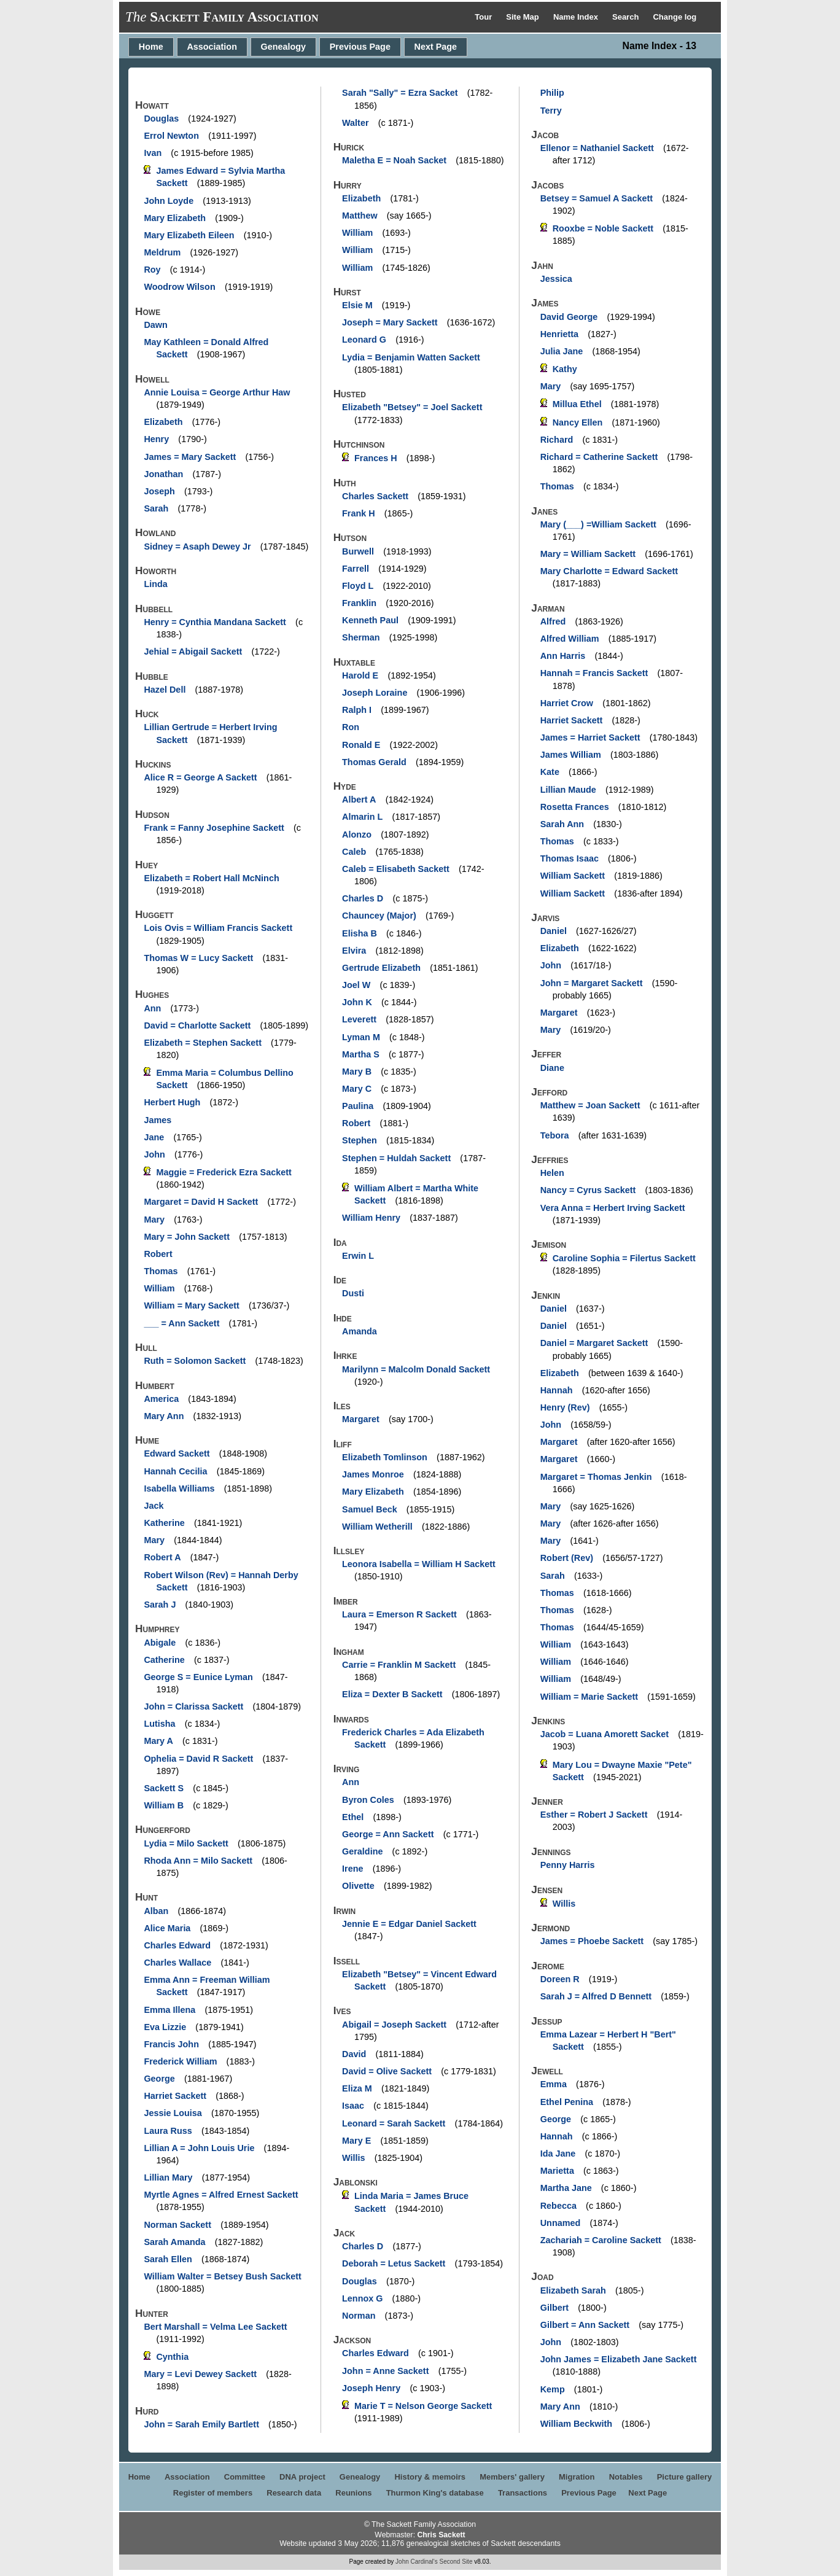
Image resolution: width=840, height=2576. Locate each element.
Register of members (212, 2492)
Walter (355, 123)
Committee (244, 2476)
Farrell (355, 569)
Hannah (556, 1390)
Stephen (359, 1140)
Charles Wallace (177, 1962)
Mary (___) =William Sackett (598, 524)
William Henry (371, 1218)
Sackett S (164, 1788)
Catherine (164, 1660)
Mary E (356, 2141)
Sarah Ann (562, 824)
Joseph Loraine (374, 693)
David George (569, 317)
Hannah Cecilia (175, 1471)
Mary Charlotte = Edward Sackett (609, 571)
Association (212, 47)
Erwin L (358, 1256)
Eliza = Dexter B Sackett (392, 1694)
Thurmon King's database (435, 2492)
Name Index (577, 16)
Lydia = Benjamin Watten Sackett (411, 357)
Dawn (155, 325)
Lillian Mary (168, 2177)
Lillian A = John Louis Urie (199, 2148)
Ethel (353, 1817)
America (161, 1399)
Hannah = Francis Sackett (594, 673)
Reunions (353, 2492)
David (354, 2054)
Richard (557, 440)
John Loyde (168, 201)
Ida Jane (558, 2153)
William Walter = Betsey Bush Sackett (222, 2276)
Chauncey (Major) (379, 915)
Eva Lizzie (165, 2027)
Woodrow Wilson (179, 287)
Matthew (360, 215)
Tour (484, 16)
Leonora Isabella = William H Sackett (419, 1564)
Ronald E (361, 745)
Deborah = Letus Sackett (393, 2263)
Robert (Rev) (566, 1558)
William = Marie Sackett (589, 1697)
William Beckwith (576, 2424)
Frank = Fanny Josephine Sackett (214, 828)
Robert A (162, 1557)
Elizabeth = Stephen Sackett (203, 1043)
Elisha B (359, 933)
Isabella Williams (179, 1488)
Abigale (160, 1643)
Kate (549, 772)
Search (626, 16)
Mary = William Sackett (588, 554)
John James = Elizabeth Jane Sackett (618, 2359)
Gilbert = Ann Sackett (584, 2325)
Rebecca (558, 2206)
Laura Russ (168, 2131)
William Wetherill (377, 1526)
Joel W (356, 985)
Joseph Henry (371, 2388)
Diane (552, 1068)
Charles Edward (177, 1945)
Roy (152, 269)
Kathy (565, 369)
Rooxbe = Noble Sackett (603, 228)
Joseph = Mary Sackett (390, 322)
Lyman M (361, 1037)
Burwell (358, 551)
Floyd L (357, 586)
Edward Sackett (176, 1453)
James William (570, 755)
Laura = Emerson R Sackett (399, 1614)
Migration (577, 2476)
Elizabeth (163, 422)
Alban (156, 1911)
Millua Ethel (577, 404)
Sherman (361, 637)
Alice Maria (167, 1928)
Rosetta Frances (574, 807)
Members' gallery (512, 2476)
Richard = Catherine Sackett (599, 457)
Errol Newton (171, 136)
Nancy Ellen (578, 422)
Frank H (358, 513)
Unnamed (560, 2223)
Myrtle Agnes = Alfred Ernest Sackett (221, 2195)
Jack (153, 1506)
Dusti (353, 1293)
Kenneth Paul (370, 620)
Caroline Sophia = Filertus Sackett (624, 1258)
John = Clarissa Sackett (193, 1706)
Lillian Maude (568, 790)
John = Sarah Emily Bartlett (201, 2424)
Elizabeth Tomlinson (384, 1457)
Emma (553, 2084)
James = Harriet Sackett (590, 737)
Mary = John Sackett (187, 1237)
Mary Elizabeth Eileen (189, 235)
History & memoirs (429, 2476)
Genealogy (283, 47)
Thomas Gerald (374, 762)
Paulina (357, 1106)
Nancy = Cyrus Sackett (588, 1190)
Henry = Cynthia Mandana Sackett (215, 622)
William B (164, 1805)
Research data (293, 2492)
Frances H (375, 458)
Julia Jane (561, 351)
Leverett (359, 1019)
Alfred (553, 621)
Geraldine (362, 1851)
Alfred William (569, 639)
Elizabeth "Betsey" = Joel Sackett (412, 407)
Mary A (158, 1741)
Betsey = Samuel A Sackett (596, 198)
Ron (350, 727)
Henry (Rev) (565, 1407)
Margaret (360, 1419)
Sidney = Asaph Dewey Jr (197, 546)
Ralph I (356, 710)
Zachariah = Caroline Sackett (600, 2240)
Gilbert (554, 2308)
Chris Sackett (441, 2535)
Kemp (552, 2389)
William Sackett (572, 876)
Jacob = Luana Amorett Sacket (604, 1734)
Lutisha (159, 1724)
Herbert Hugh (172, 1102)
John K (357, 1002)
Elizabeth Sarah (573, 2290)
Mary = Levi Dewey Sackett (200, 2374)
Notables (626, 2476)
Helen (552, 1173)
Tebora (554, 1135)
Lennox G (362, 2298)
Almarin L (362, 817)
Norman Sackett (177, 2225)
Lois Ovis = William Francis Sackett (218, 928)
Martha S (360, 1054)
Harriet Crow (566, 703)
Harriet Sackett (175, 2096)
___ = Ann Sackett (181, 1323)
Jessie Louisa (172, 2113)
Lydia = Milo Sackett (186, 1843)
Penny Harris (567, 1865)
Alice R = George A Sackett (200, 777)
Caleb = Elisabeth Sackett (395, 869)
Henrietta (559, 334)
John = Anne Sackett (385, 2371)
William (159, 1288)
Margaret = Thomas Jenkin (596, 1477)
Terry (551, 110)
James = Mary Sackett (190, 457)
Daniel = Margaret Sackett (594, 1343)
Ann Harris (563, 656)
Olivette (358, 1886)
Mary (154, 1219)
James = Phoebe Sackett (592, 1941)
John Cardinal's (416, 2561)
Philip (552, 93)
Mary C (356, 1089)
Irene (352, 1869)
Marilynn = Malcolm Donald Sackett (416, 1369)
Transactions (522, 2492)
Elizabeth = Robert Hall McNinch (211, 878)
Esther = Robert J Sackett (594, 1814)
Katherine (164, 1523)
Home (151, 47)
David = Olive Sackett (387, 2071)
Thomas (160, 1271)
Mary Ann (164, 1416)
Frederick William (180, 2061)
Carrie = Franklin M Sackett (399, 1665)
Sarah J (160, 1604)
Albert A (359, 799)
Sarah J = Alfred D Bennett (595, 1996)
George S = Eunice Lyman (198, 1677)
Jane (154, 1137)
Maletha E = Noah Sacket (394, 160)
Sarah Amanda (174, 2242)
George (159, 2079)
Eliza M (357, 2088)
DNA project (302, 2476)
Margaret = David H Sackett (201, 1202)
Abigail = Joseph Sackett (394, 2024)
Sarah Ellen (168, 2259)
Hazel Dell (164, 690)
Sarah (156, 508)
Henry (156, 439)
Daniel (553, 931)
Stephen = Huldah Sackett (396, 1158)
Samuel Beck (369, 1509)
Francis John (171, 2044)
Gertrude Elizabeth (381, 968)
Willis (353, 2158)
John (154, 1154)
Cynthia (172, 2357)
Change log (674, 16)
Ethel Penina (566, 2102)
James (157, 1120)
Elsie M (357, 305)
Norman (358, 2316)
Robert (158, 1254)
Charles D (362, 898)
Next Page (435, 47)
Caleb (354, 852)
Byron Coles (368, 1800)
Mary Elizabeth (175, 218)
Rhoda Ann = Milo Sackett (198, 1861)
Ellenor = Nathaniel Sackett (597, 148)
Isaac (353, 2106)
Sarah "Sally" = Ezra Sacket (399, 93)
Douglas (161, 118)
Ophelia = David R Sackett (198, 1759)
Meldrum (162, 252)
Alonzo (356, 834)
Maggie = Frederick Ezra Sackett (223, 1172)
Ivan (152, 153)
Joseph (159, 491)
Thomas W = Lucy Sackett (198, 958)
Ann (152, 1008)
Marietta (557, 2171)
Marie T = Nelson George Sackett (423, 2406)
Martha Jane (566, 2188)
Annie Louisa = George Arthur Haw (217, 392)
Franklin (359, 603)
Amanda (359, 1331)
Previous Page (360, 47)
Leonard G (364, 339)
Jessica (556, 279)
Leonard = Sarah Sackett (393, 2123)
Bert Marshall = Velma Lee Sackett (215, 2327)
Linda (155, 584)
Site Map (523, 16)
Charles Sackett (375, 496)
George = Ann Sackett (388, 1834)
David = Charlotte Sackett (197, 1025)
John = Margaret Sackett (591, 983)
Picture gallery (684, 2476)
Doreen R (560, 1979)
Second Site (456, 2561)
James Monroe (373, 1474)
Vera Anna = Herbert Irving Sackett (612, 1208)
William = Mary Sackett (191, 1305)
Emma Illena (169, 2010)
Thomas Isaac (569, 858)
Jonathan (163, 474)
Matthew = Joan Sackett (590, 1105)
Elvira (354, 950)
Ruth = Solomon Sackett (195, 1361)
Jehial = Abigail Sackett (193, 651)
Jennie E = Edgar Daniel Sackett (409, 1924)
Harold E (360, 675)
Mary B (356, 1071)
